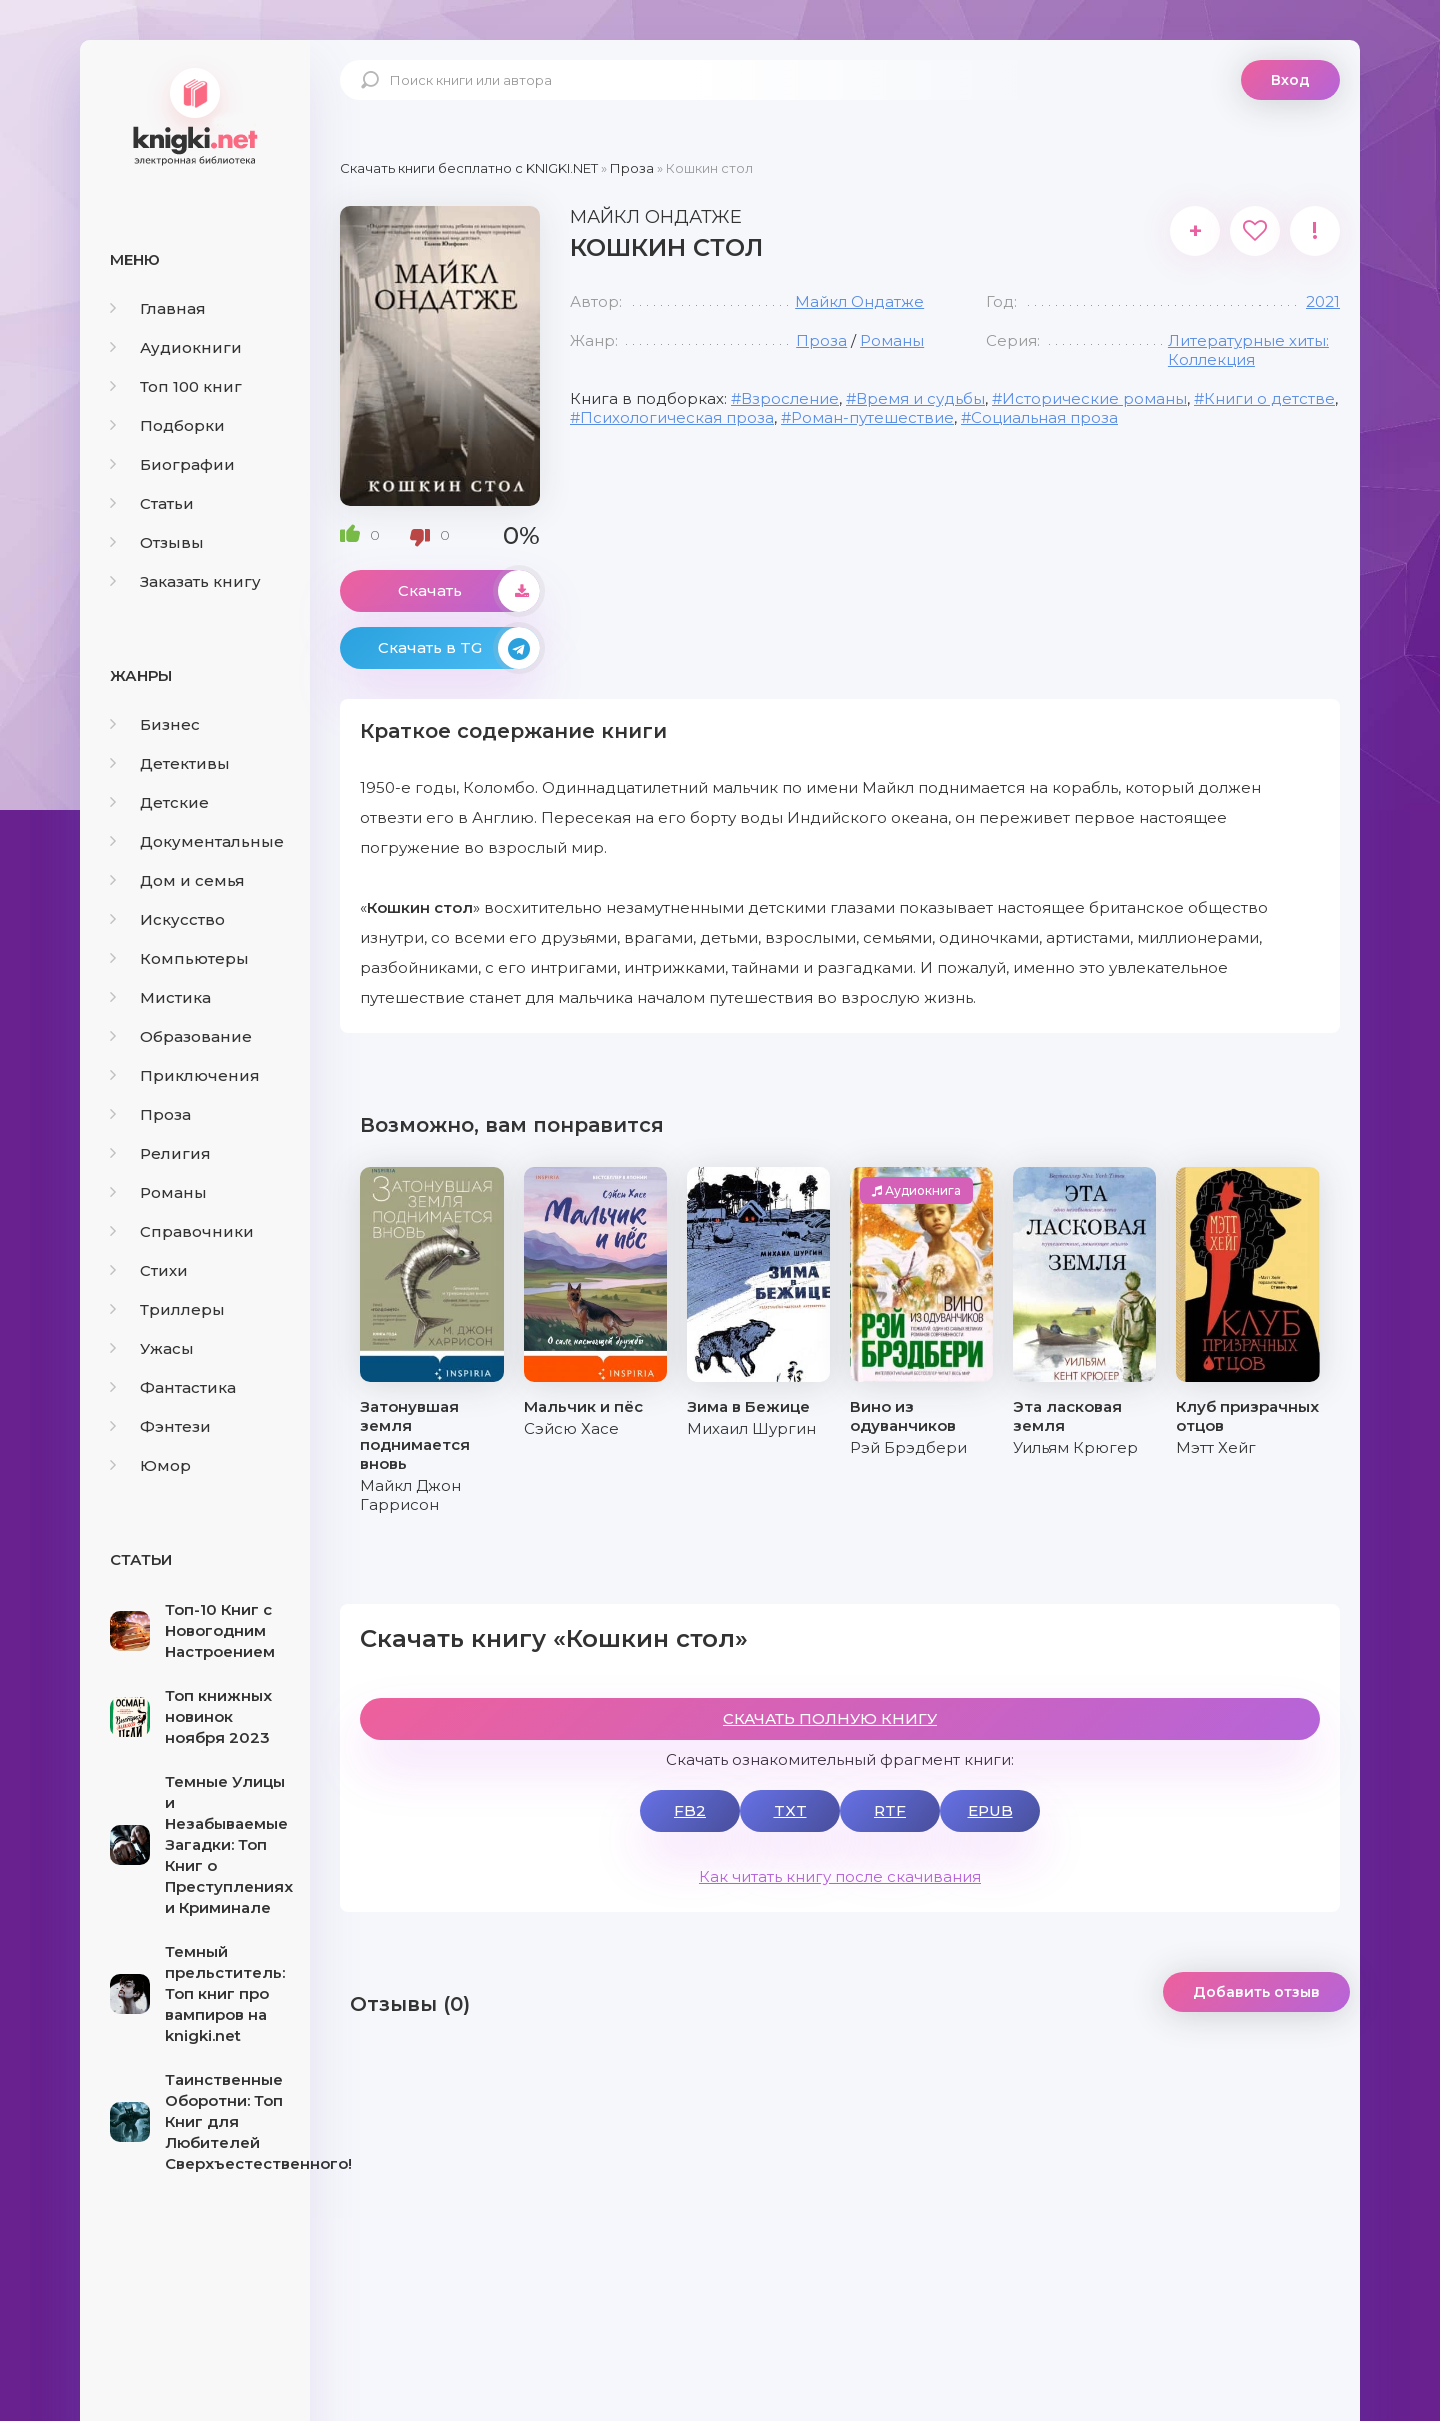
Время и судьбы (920, 398)
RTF (890, 1810)
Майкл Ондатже (859, 301)
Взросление (790, 398)
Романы (158, 1192)
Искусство (167, 919)
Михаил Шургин (751, 1428)
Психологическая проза (677, 417)
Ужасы (152, 1348)
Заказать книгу (185, 581)
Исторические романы (1094, 398)
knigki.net (195, 115)
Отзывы (157, 542)
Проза (150, 1114)
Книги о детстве (1269, 398)
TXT (790, 1810)
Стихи (149, 1270)
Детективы (170, 763)
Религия (160, 1153)
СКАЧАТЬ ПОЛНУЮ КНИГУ (830, 1718)
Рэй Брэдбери (908, 1447)
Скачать (469, 591)
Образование (181, 1036)
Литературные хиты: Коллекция (1248, 350)
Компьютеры (179, 958)
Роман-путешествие (872, 417)
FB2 (690, 1810)
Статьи (152, 503)
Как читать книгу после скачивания (840, 1876)
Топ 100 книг (176, 386)
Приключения (185, 1075)
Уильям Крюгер (1075, 1447)
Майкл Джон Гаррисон (410, 1495)
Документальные (197, 841)
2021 (1323, 301)
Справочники (182, 1231)
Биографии (172, 464)
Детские (159, 802)
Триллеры (167, 1309)
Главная (158, 308)
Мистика (160, 997)
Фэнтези (160, 1426)
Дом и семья (177, 880)
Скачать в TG (459, 648)
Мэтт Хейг (1216, 1447)
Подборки (167, 425)
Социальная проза (1044, 417)
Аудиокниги (176, 347)
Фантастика (173, 1387)
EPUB (990, 1810)
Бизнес (155, 724)
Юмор (150, 1465)
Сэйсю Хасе (571, 1428)
